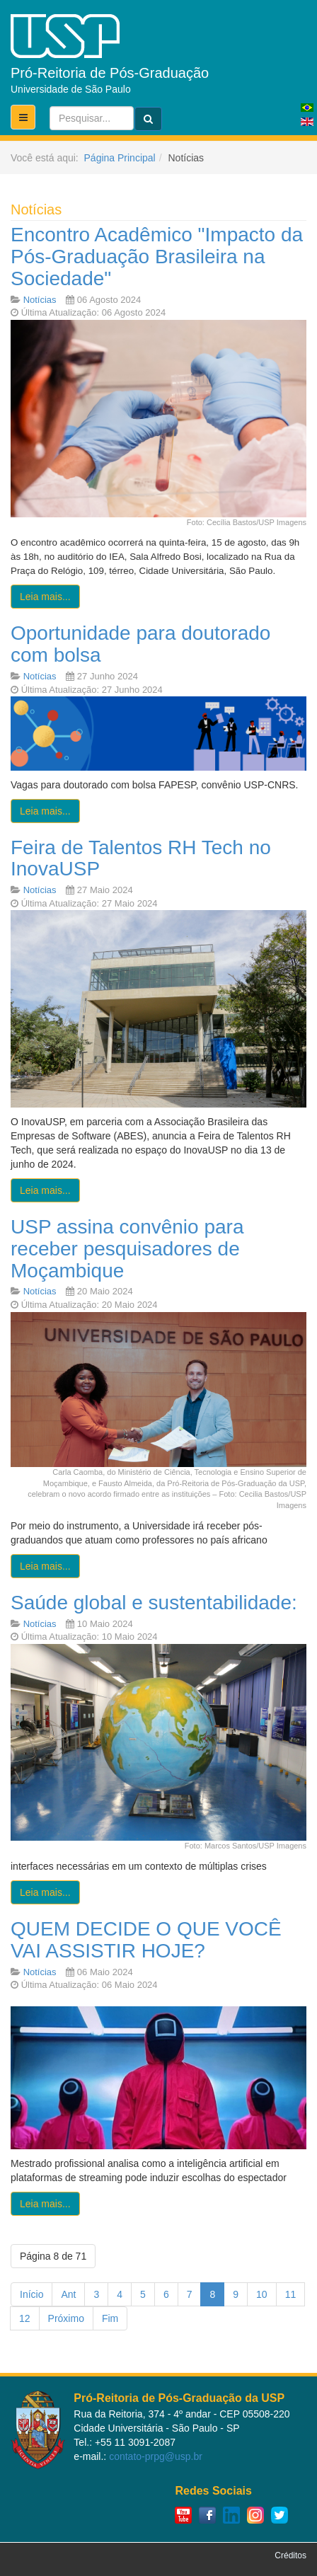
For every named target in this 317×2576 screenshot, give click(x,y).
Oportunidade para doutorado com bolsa (140, 644)
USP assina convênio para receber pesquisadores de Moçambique (127, 1249)
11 (290, 2294)
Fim (110, 2318)
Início (31, 2294)
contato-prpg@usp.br (155, 2456)
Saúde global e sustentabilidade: (154, 1603)
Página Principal (120, 157)
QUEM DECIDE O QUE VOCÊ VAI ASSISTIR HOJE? (146, 1940)
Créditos (290, 2555)
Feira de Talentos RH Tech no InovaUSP (141, 858)
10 (261, 2294)
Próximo (66, 2318)
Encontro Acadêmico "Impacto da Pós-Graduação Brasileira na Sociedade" (157, 256)
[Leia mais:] (45, 597)
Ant (68, 2294)
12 (24, 2318)
